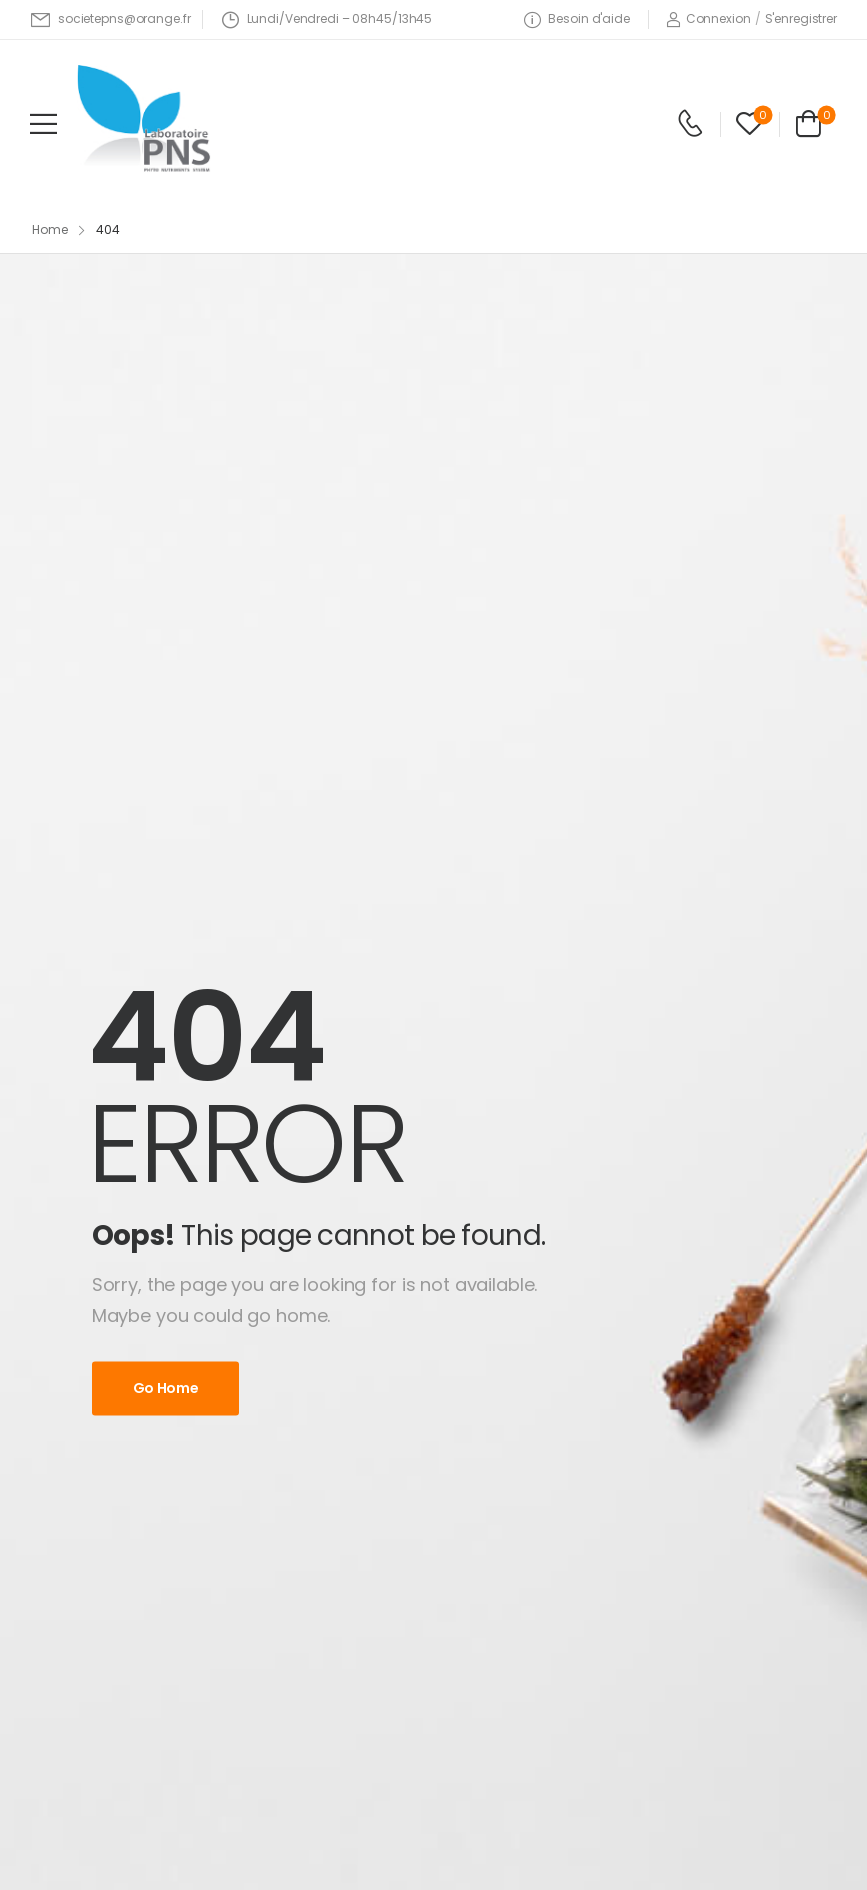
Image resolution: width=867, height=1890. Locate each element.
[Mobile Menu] (43, 123)
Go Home (166, 1389)
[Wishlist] (749, 123)
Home (50, 229)
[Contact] (690, 123)
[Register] (801, 19)
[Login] (708, 19)
